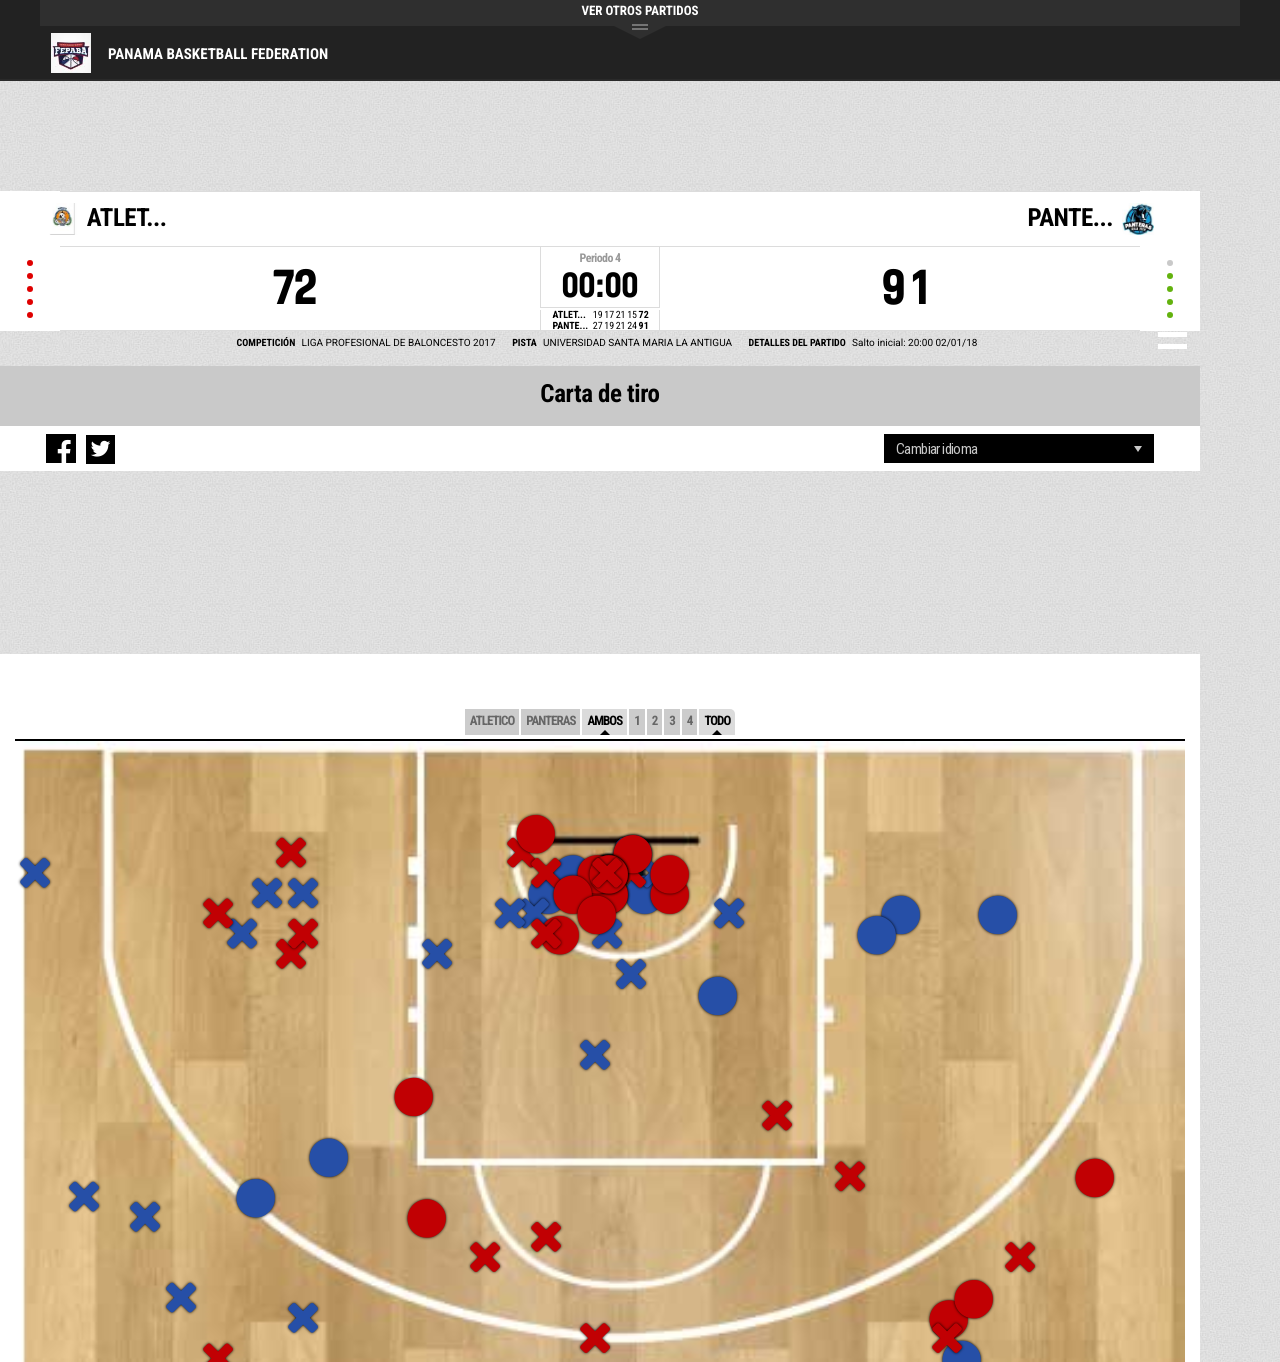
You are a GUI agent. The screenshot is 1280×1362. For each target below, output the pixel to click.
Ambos (604, 721)
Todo (717, 721)
